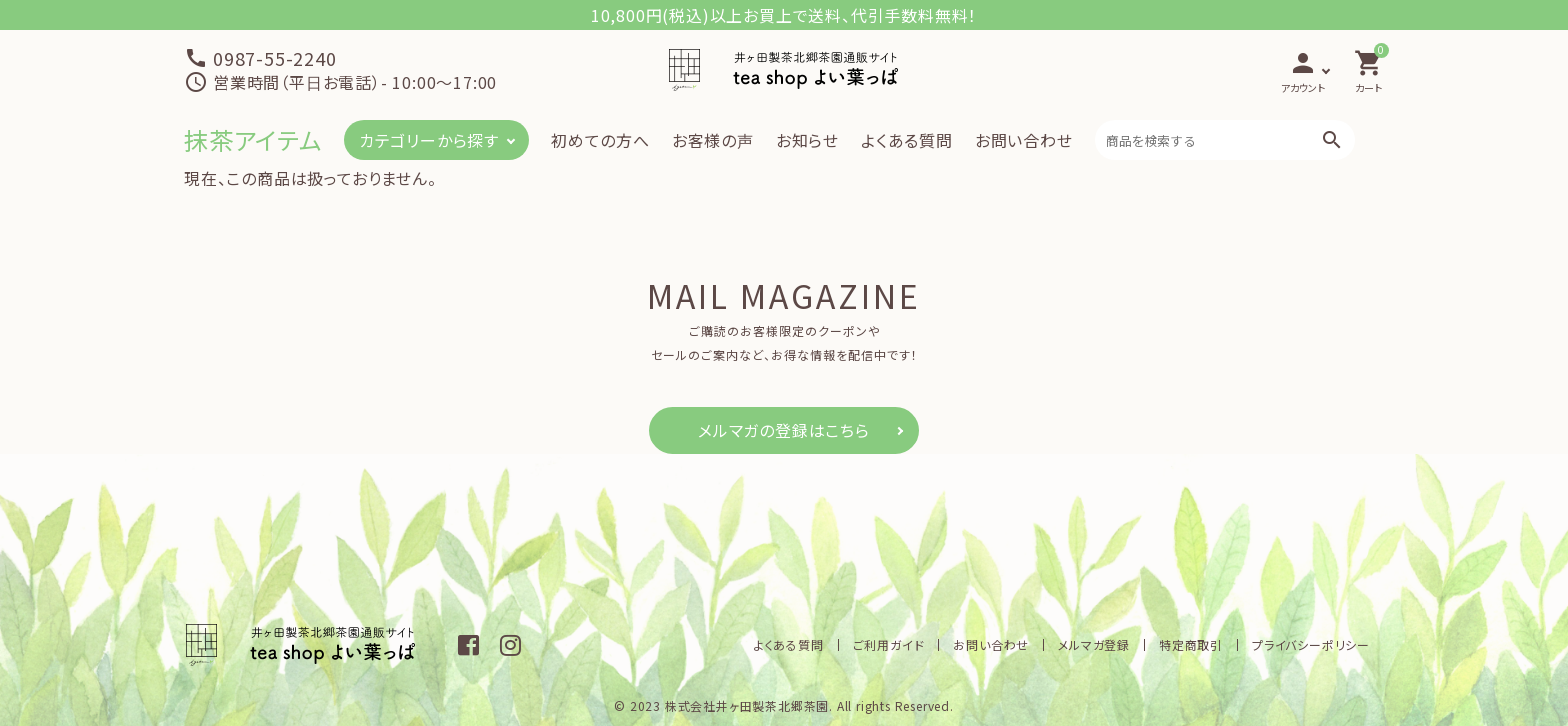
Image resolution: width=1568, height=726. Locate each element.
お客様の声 (713, 140)
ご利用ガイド (889, 644)
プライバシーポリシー (1311, 644)
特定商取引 (1191, 644)
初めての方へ (600, 140)
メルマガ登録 (1094, 644)
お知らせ (807, 140)
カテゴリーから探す (429, 140)
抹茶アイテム (253, 139)
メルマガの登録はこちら (784, 430)
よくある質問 (907, 140)
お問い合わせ (1024, 140)
